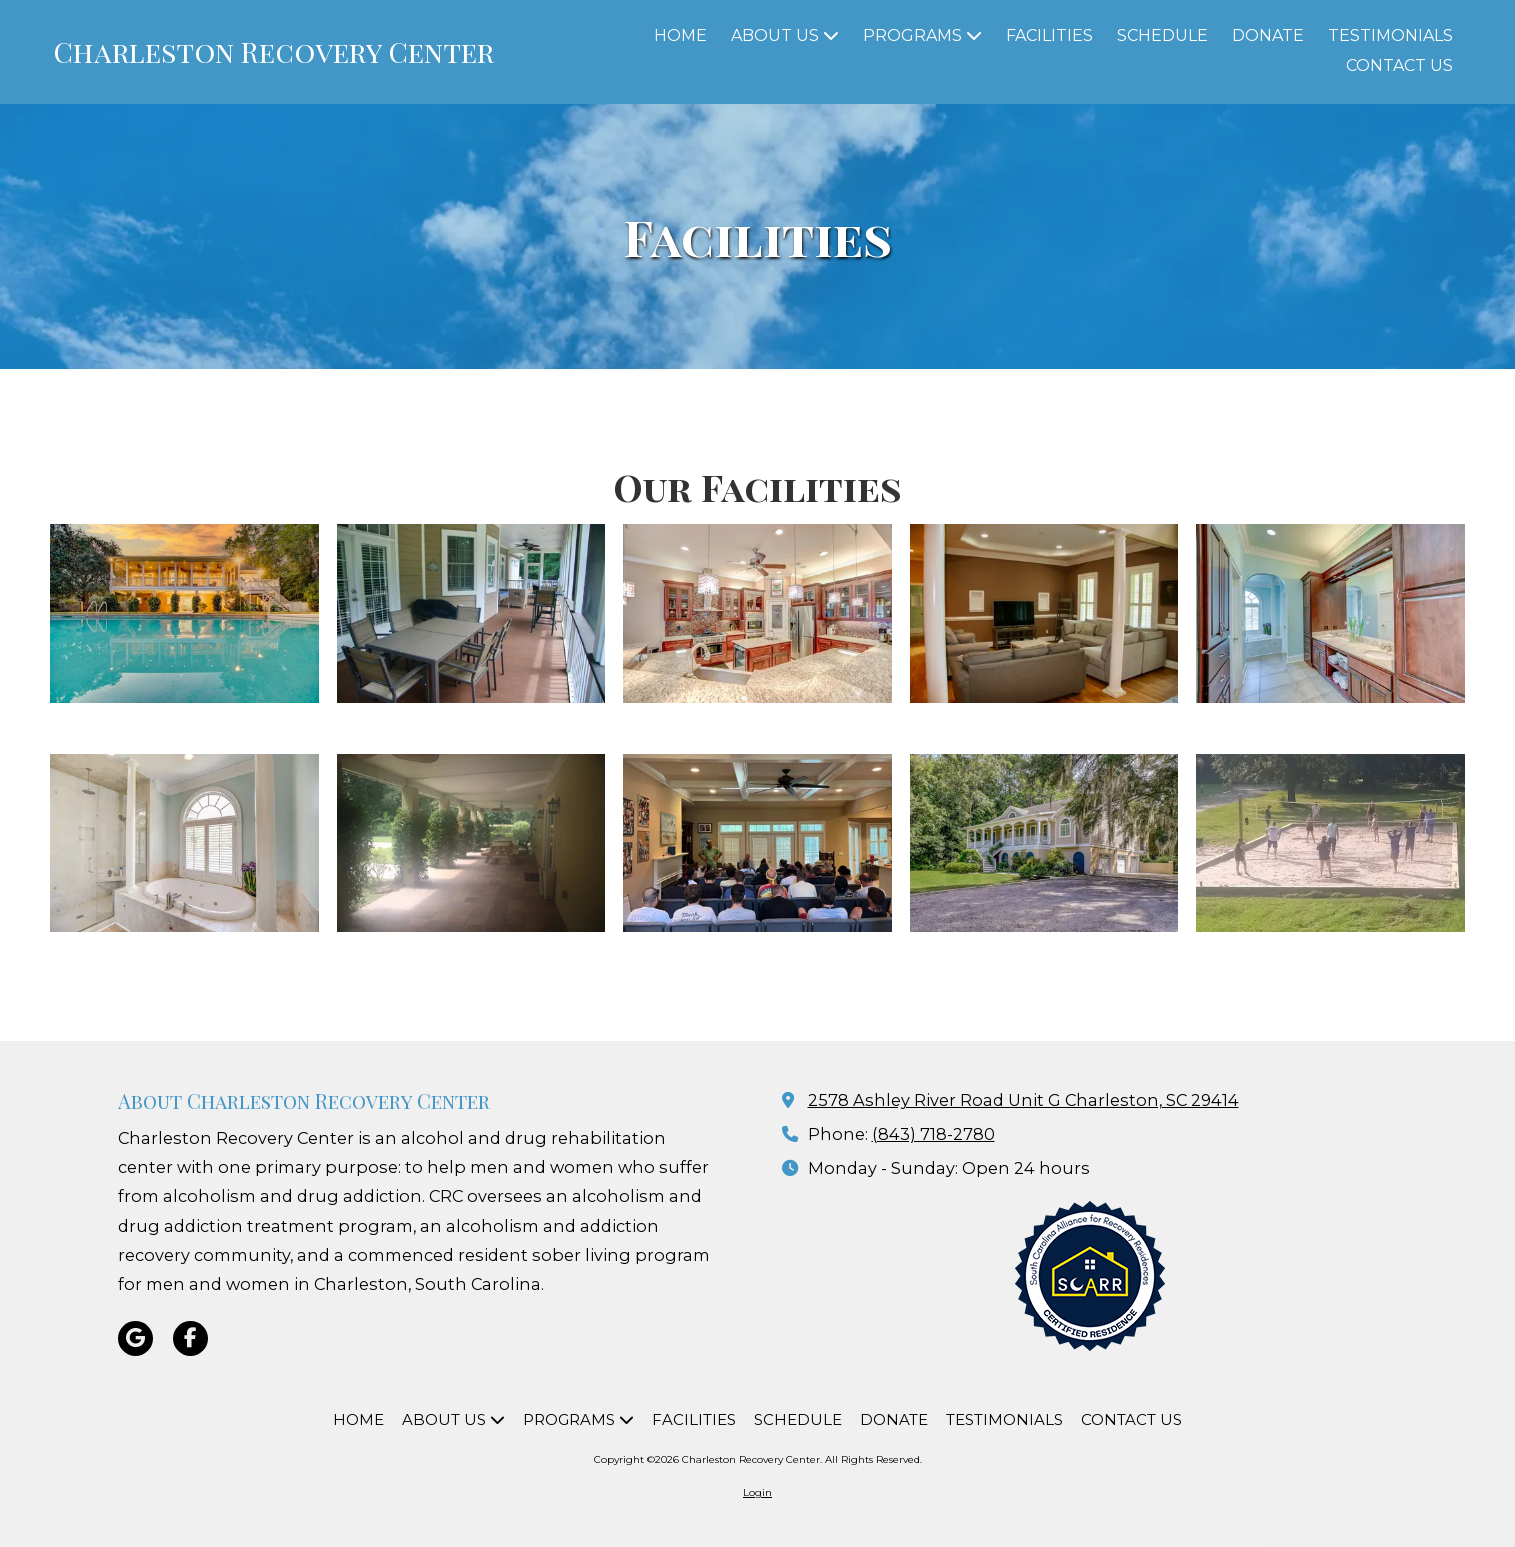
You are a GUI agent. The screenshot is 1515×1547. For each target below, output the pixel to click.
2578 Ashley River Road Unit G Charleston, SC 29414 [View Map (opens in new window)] (1023, 1100)
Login (757, 1492)
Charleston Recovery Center (273, 51)
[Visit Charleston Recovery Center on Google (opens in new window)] (135, 1338)
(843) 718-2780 (933, 1134)
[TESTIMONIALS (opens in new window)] (1390, 37)
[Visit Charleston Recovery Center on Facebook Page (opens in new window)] (190, 1338)
